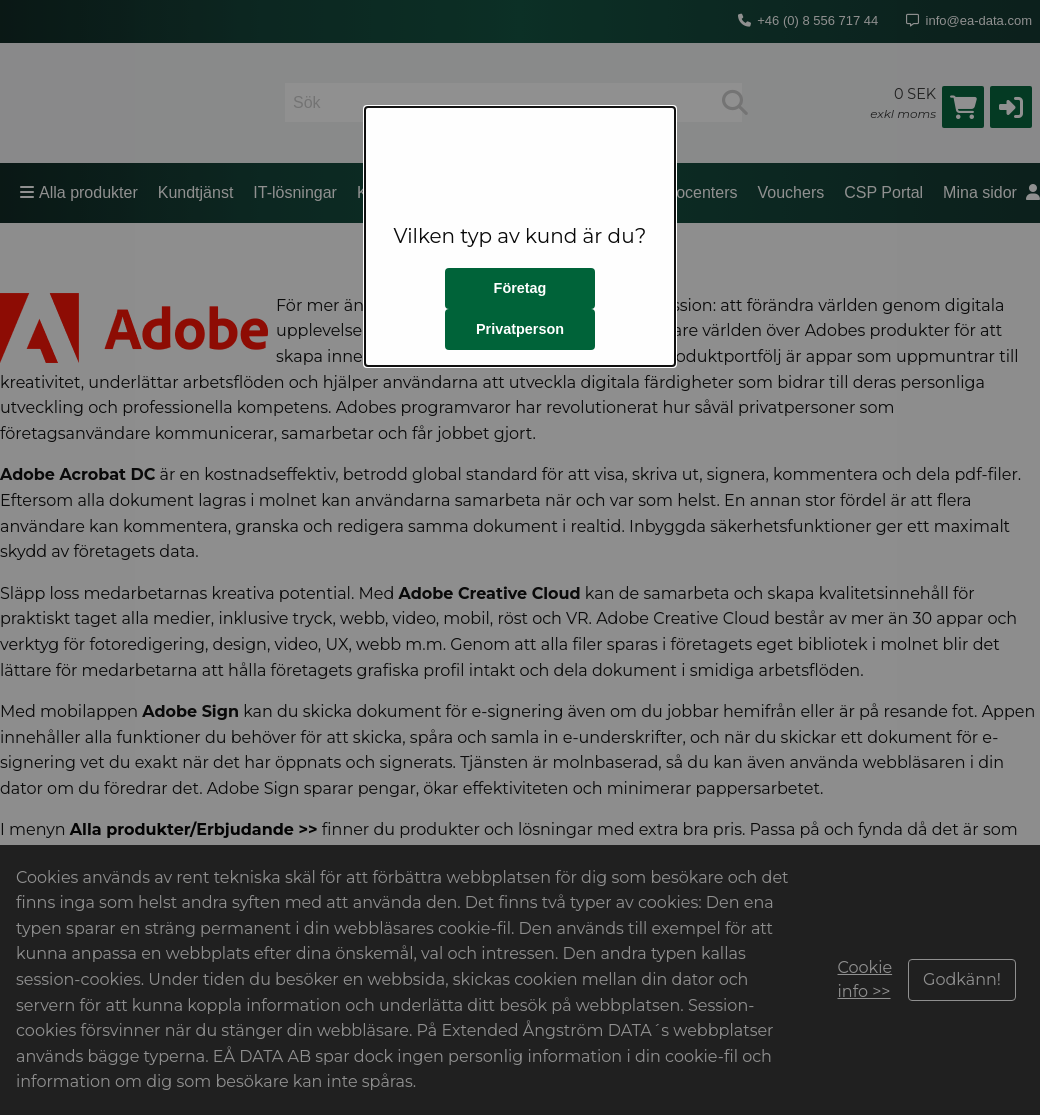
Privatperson (520, 329)
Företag (520, 288)
